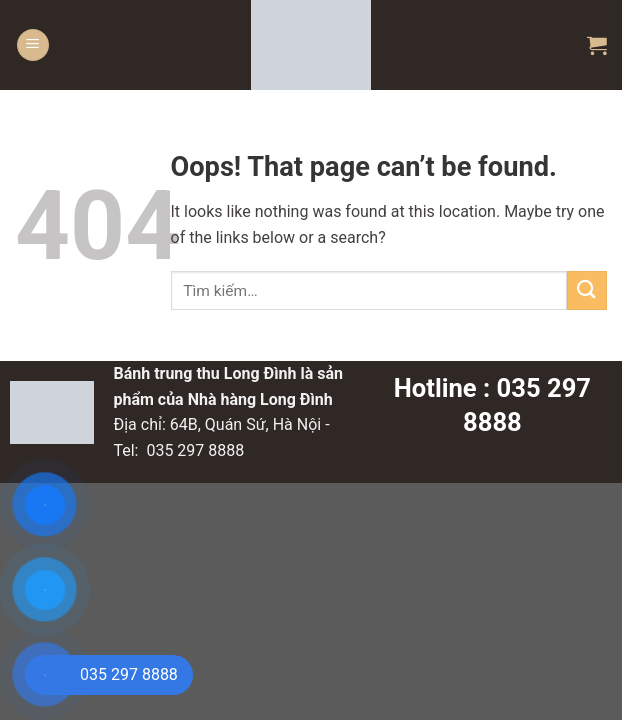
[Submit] (587, 290)
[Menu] (33, 45)
